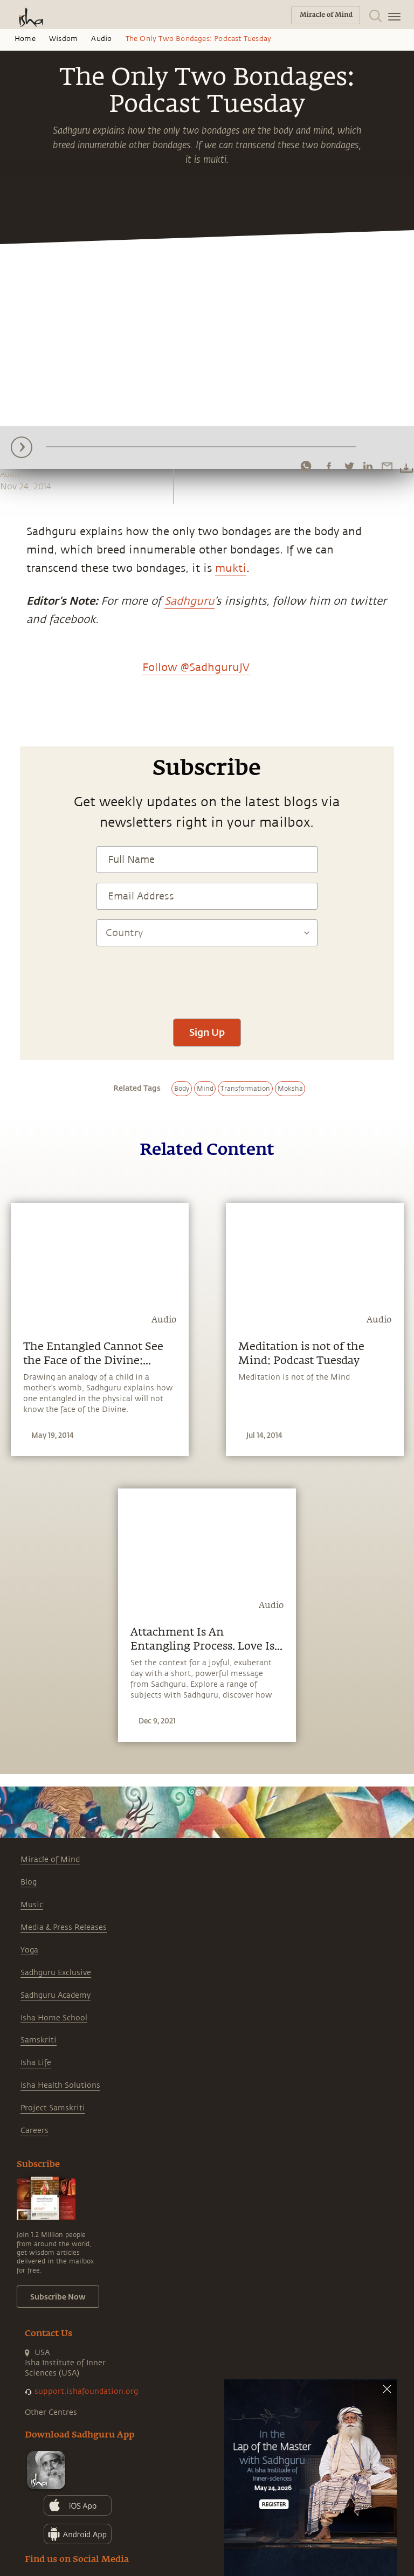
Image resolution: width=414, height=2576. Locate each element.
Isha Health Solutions (60, 2085)
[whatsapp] (305, 466)
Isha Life (35, 2063)
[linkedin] (367, 466)
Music (31, 1905)
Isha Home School (53, 2018)
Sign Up (207, 1032)
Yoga (29, 1950)
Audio (101, 39)
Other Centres (51, 2412)
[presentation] (207, 977)
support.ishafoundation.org (86, 2391)
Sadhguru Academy (55, 1995)
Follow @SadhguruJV (196, 667)
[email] (387, 466)
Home (25, 39)
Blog (28, 1882)
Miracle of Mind (50, 1859)
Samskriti (38, 2040)
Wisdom (63, 39)
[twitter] (348, 466)
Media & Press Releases (63, 1927)
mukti (230, 568)
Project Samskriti (52, 2108)
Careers (34, 2131)
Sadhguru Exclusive (55, 1973)
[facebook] (329, 466)
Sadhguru (189, 601)
